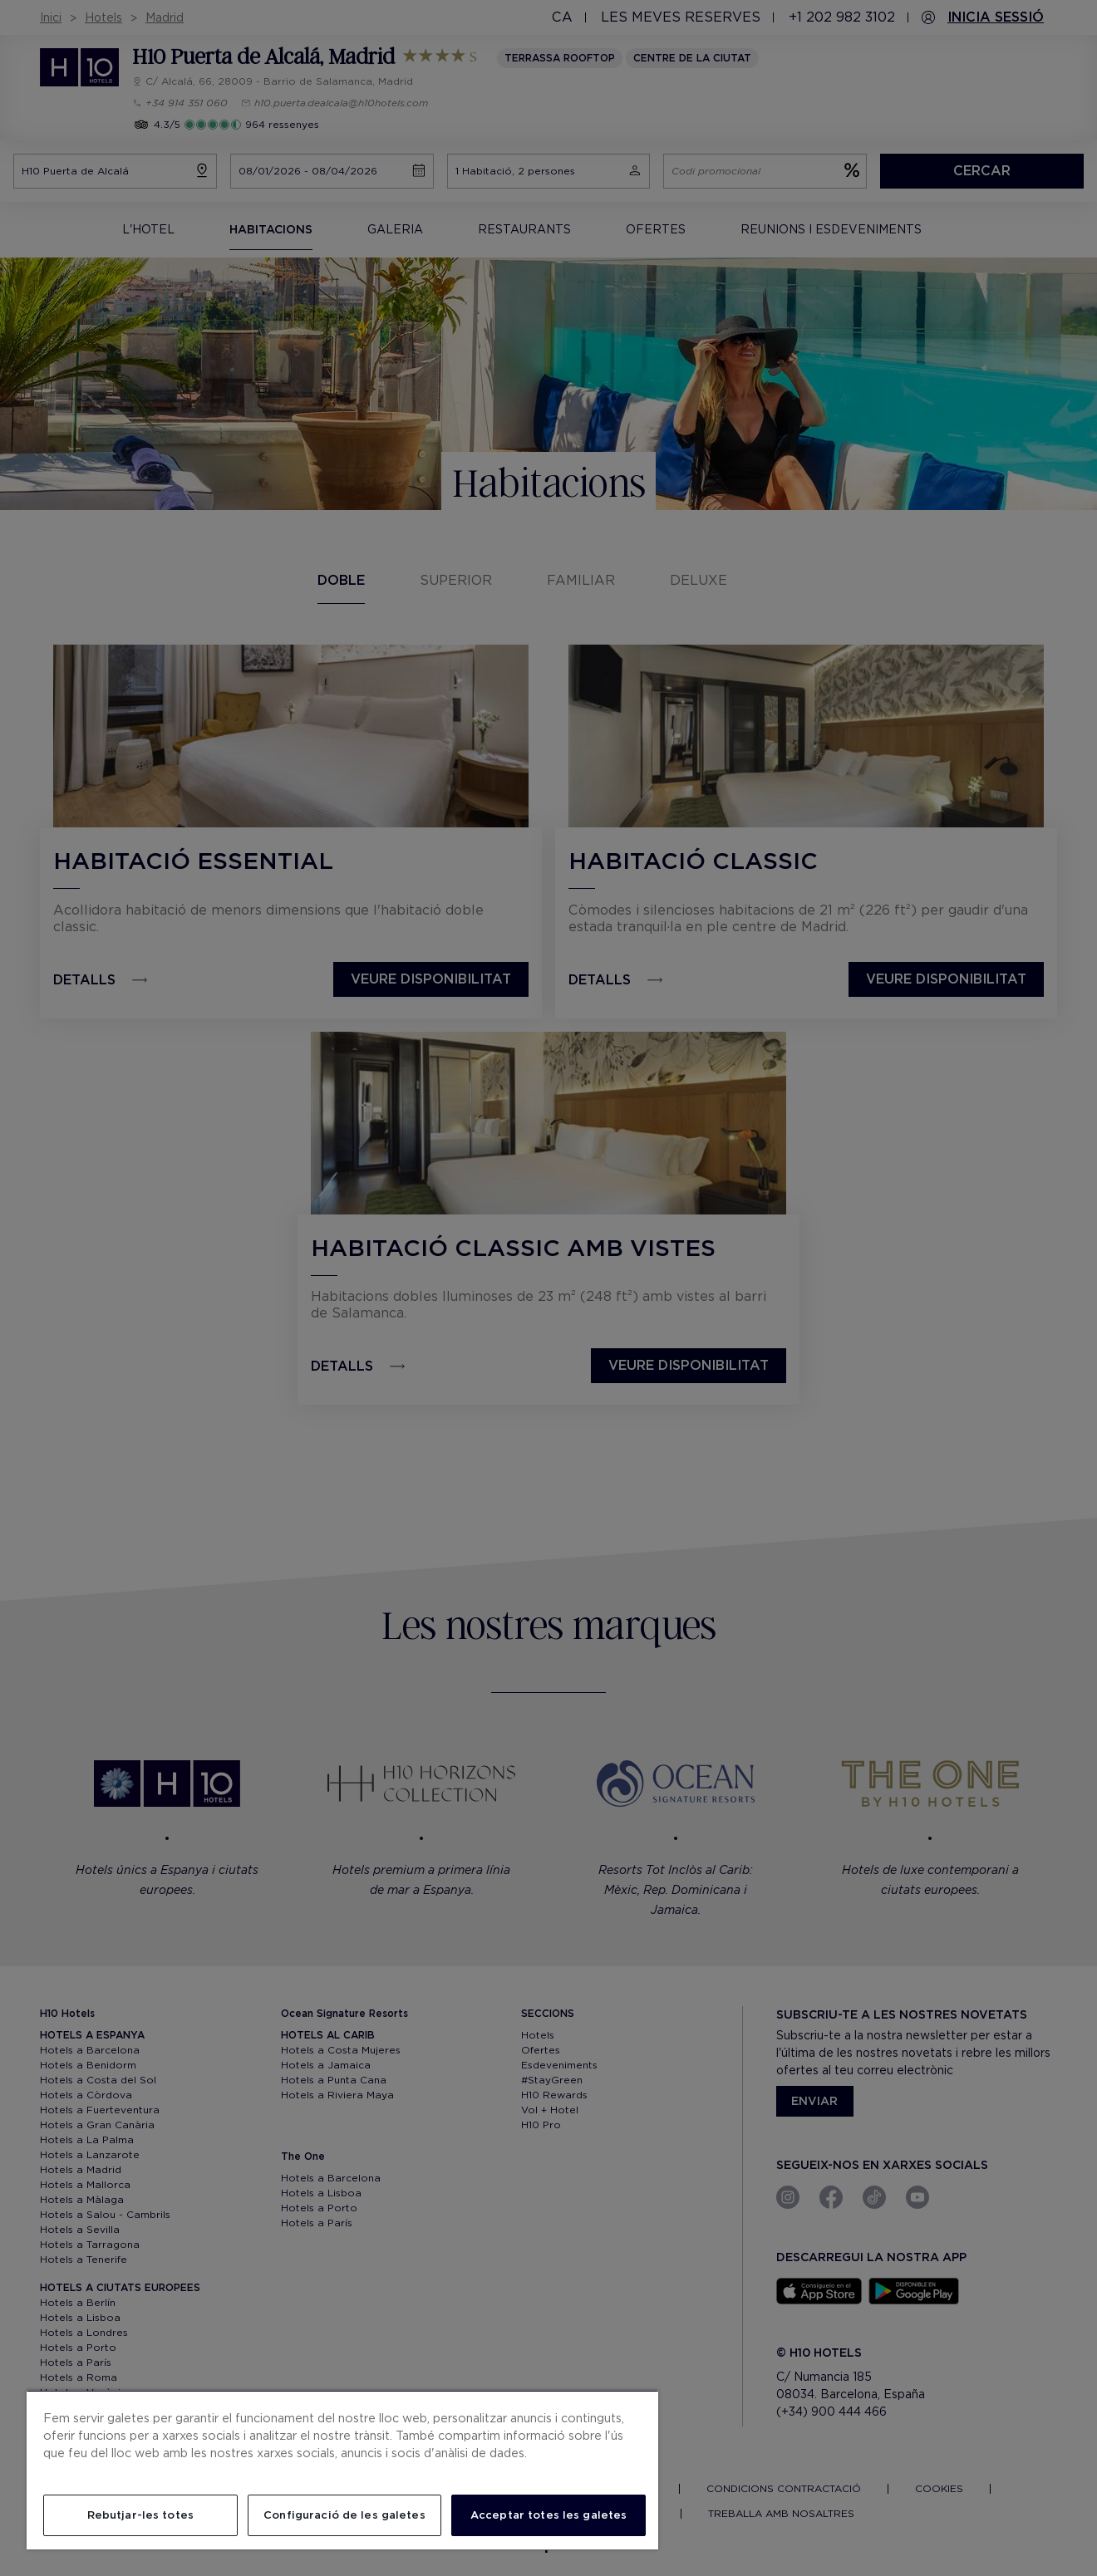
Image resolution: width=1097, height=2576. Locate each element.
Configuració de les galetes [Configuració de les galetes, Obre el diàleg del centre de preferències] (344, 2515)
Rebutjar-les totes (140, 2515)
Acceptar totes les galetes (548, 2515)
